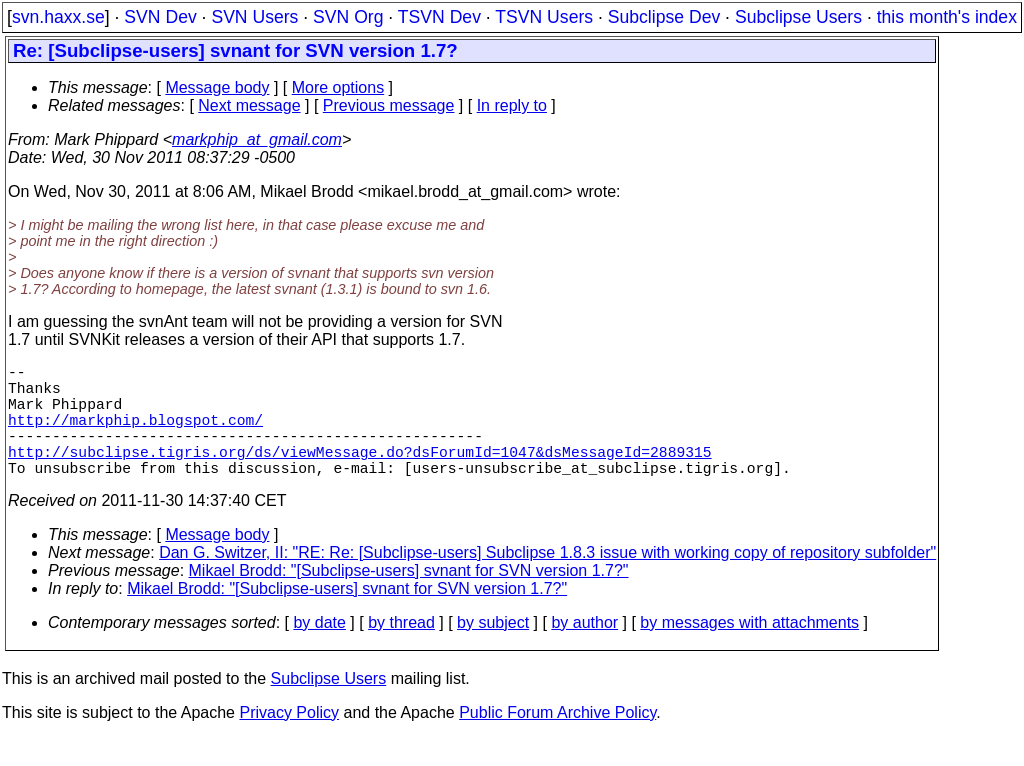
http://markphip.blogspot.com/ (135, 435)
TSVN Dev (439, 17)
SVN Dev (160, 17)
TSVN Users (544, 17)
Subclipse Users (798, 17)
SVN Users (254, 17)
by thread (401, 650)
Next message (249, 105)
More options (338, 87)
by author (584, 650)
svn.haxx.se (58, 17)
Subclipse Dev (664, 17)
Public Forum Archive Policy (557, 740)
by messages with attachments (749, 650)
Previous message (389, 105)
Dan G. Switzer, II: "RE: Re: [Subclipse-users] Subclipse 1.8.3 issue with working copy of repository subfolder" (547, 580)
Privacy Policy (289, 740)
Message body (217, 87)
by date (319, 650)
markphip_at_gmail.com (257, 139)
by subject (493, 650)
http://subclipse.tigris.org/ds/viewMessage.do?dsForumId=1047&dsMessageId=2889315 (360, 475)
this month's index (947, 17)
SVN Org (348, 17)
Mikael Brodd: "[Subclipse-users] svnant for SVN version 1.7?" (409, 598)
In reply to (512, 105)
